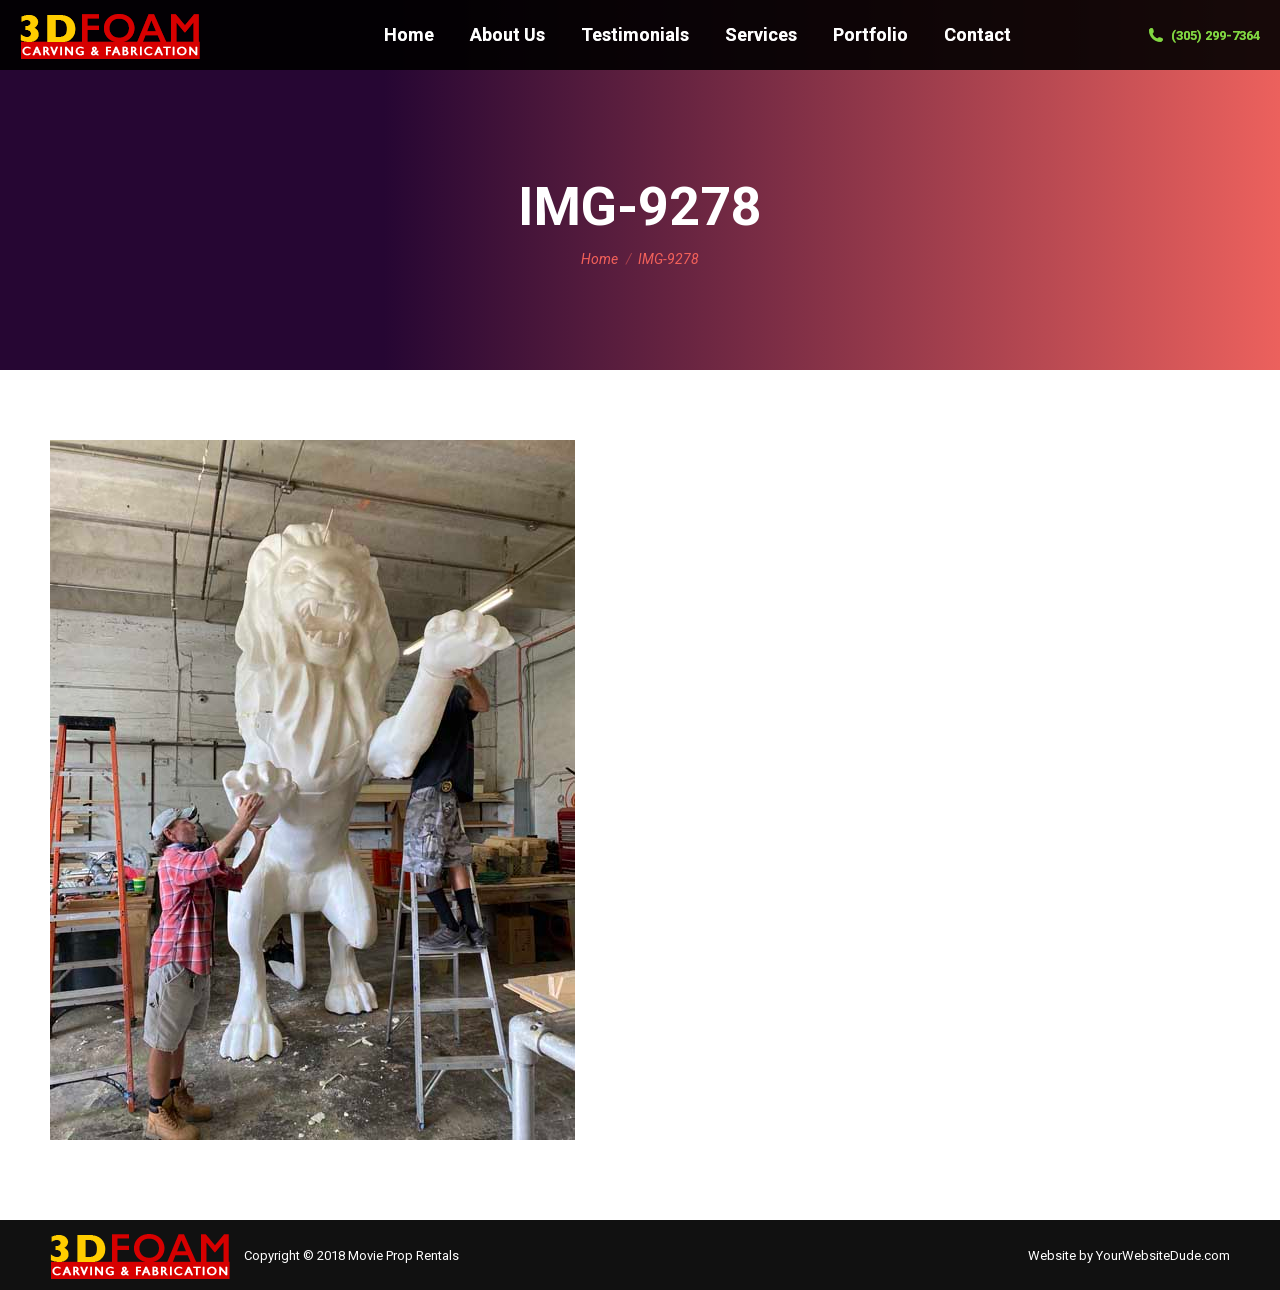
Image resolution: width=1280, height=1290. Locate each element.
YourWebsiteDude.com (1163, 1255)
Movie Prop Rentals (403, 1255)
